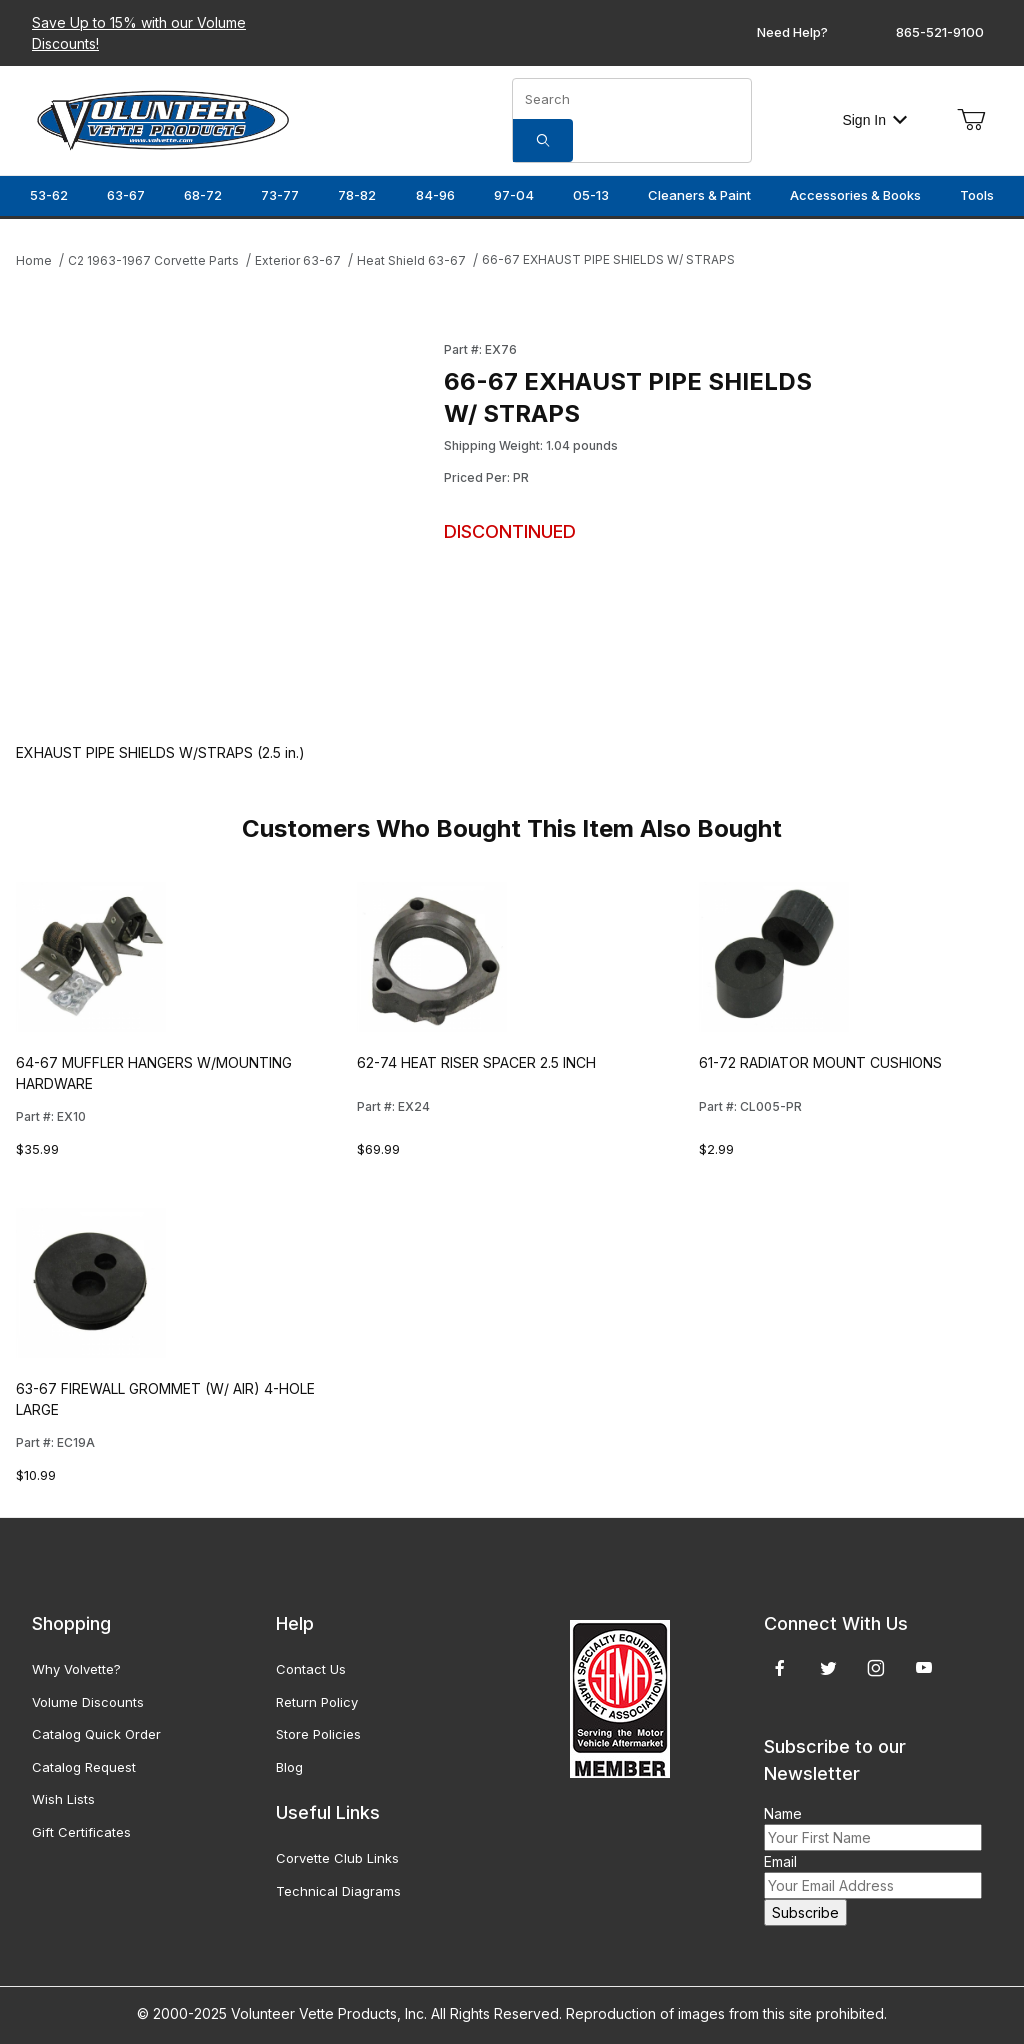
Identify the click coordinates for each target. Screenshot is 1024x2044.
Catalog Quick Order (96, 1734)
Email (780, 1861)
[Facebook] (780, 1668)
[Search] (543, 140)
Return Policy (317, 1702)
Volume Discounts (88, 1702)
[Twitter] (828, 1668)
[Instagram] (876, 1668)
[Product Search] (632, 99)
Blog (289, 1767)
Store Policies (318, 1734)
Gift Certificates (81, 1832)
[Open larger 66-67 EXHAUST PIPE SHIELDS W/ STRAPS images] (224, 522)
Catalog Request (84, 1767)
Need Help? (792, 32)
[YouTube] (924, 1668)
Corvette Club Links (337, 1858)
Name (783, 1813)
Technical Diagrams (338, 1891)
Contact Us (311, 1669)
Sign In (874, 120)
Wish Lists (63, 1799)
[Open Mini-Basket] (971, 120)
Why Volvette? (76, 1669)
